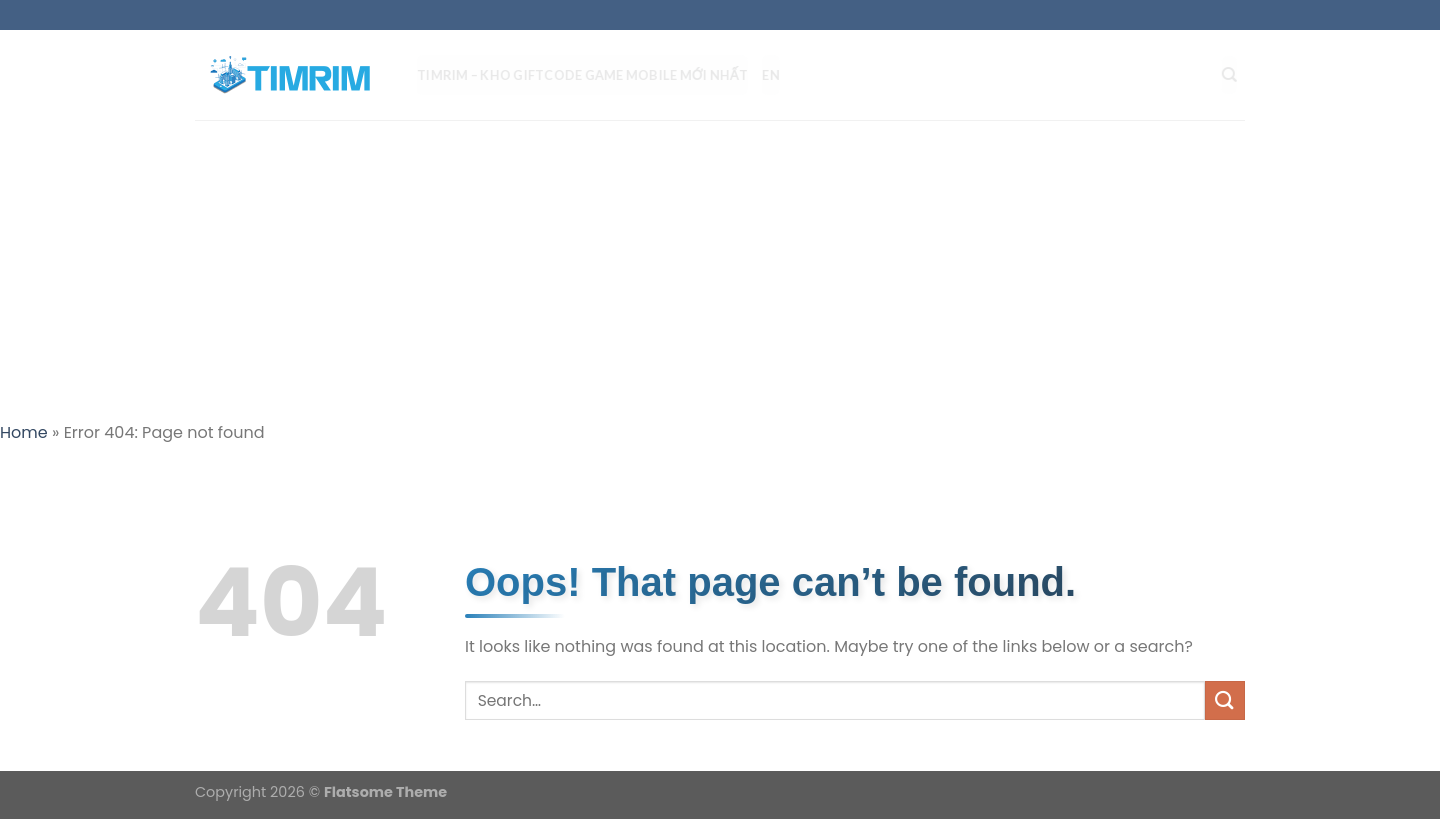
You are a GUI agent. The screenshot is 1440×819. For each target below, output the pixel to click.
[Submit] (1225, 700)
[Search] (1237, 75)
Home (24, 432)
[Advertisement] (720, 270)
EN (779, 75)
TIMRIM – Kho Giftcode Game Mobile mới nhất (590, 75)
